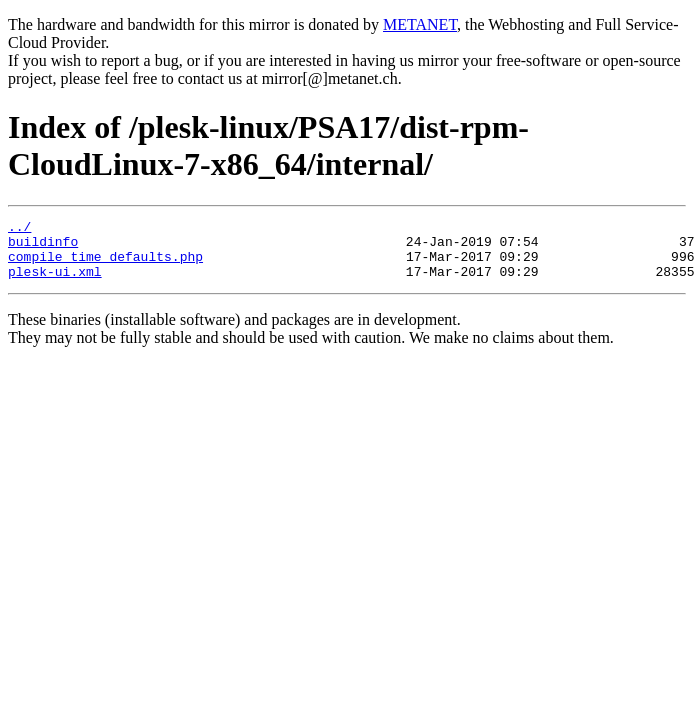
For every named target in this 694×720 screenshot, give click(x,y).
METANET (420, 24)
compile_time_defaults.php (105, 265)
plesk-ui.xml (55, 283)
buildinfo (43, 247)
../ (19, 229)
